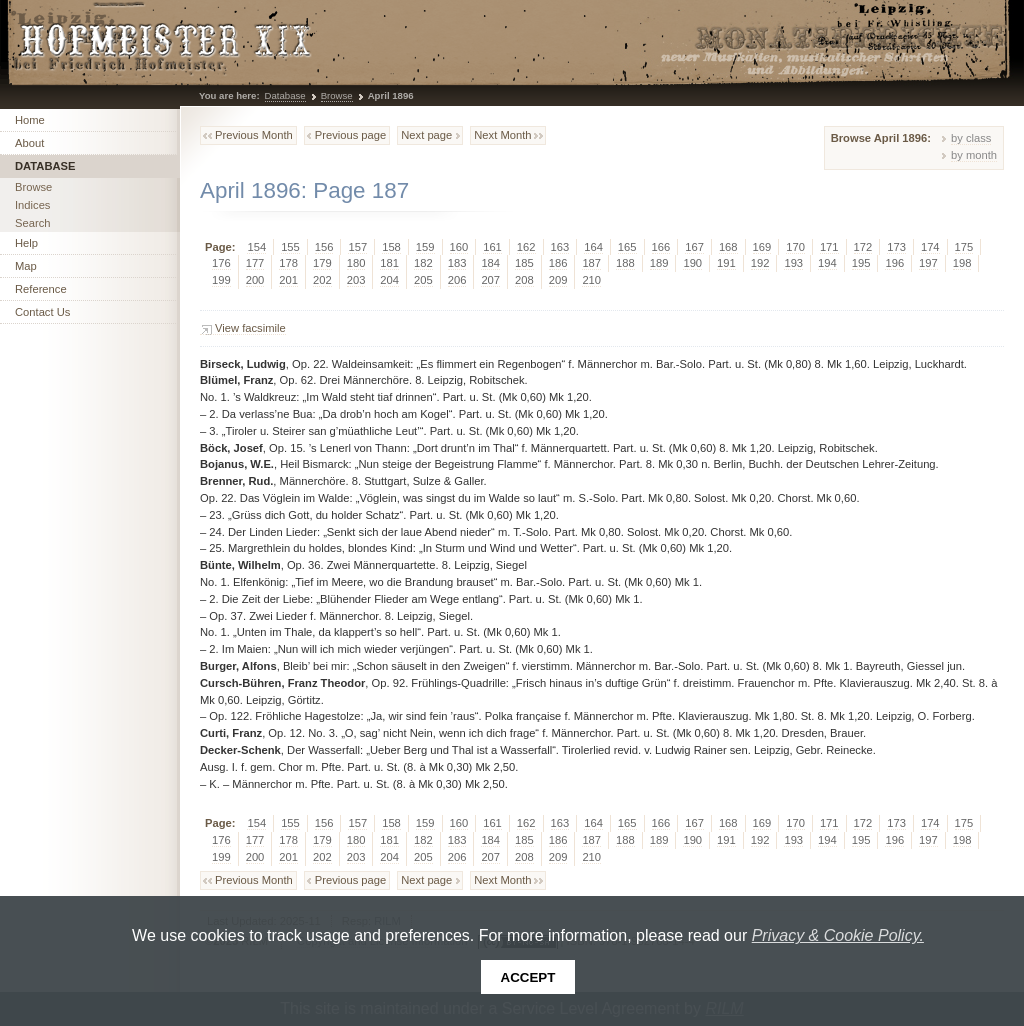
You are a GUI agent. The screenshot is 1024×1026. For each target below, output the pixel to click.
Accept (528, 977)
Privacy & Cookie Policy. (838, 935)
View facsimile (250, 328)
